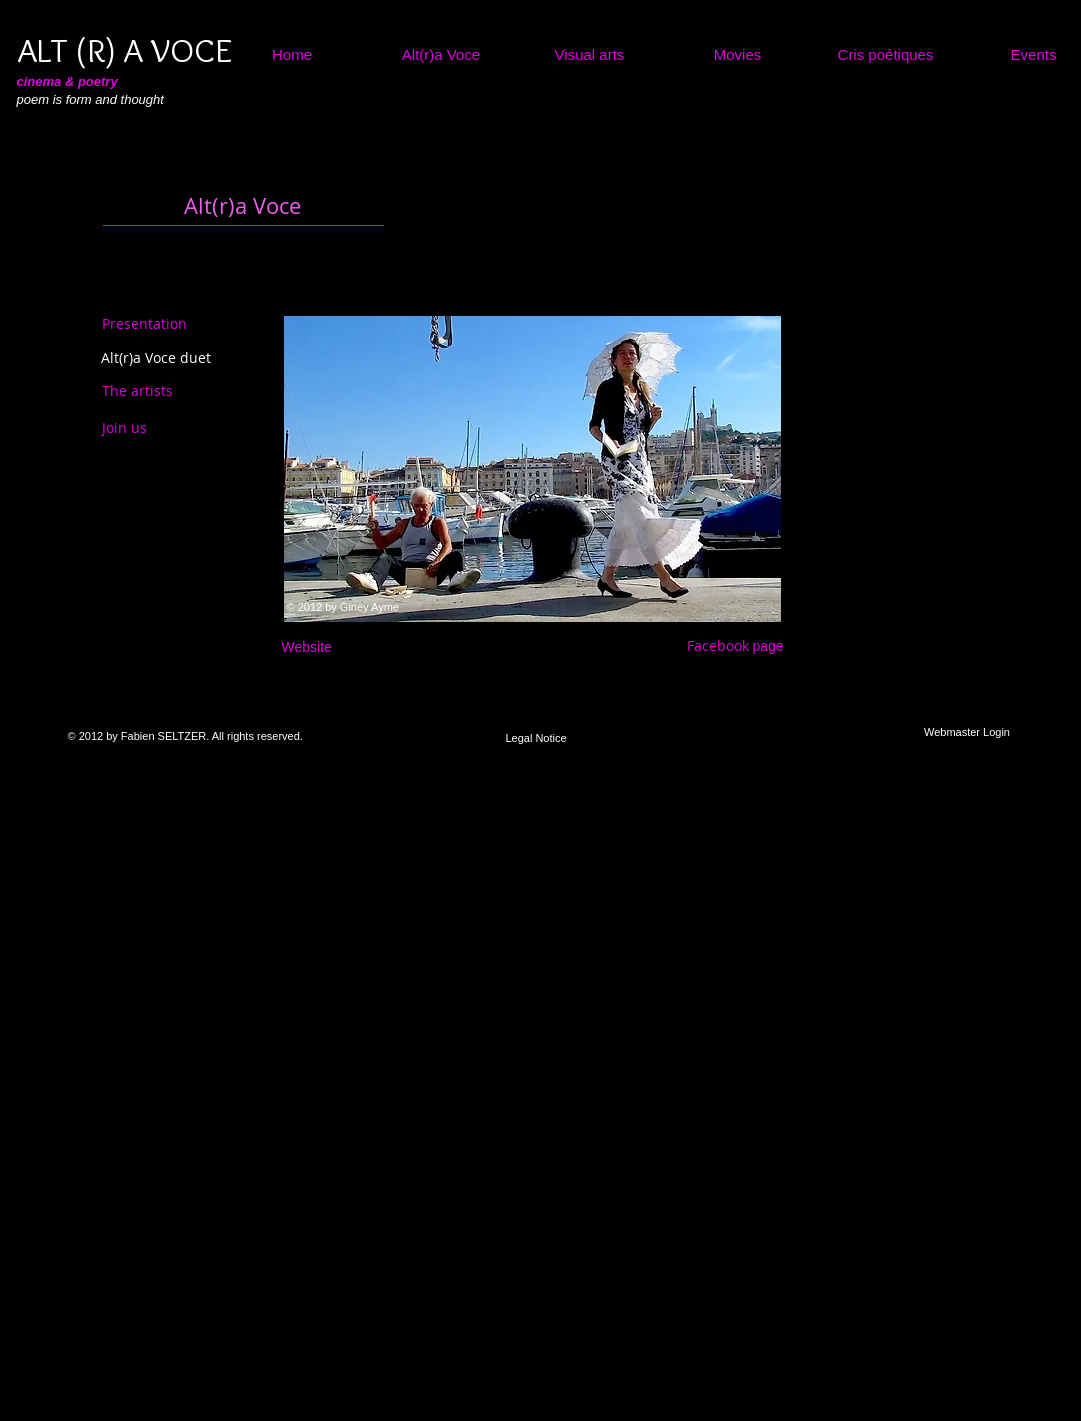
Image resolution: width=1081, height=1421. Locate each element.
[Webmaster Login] (967, 732)
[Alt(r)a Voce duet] (156, 358)
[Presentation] (144, 324)
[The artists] (156, 391)
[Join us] (146, 428)
